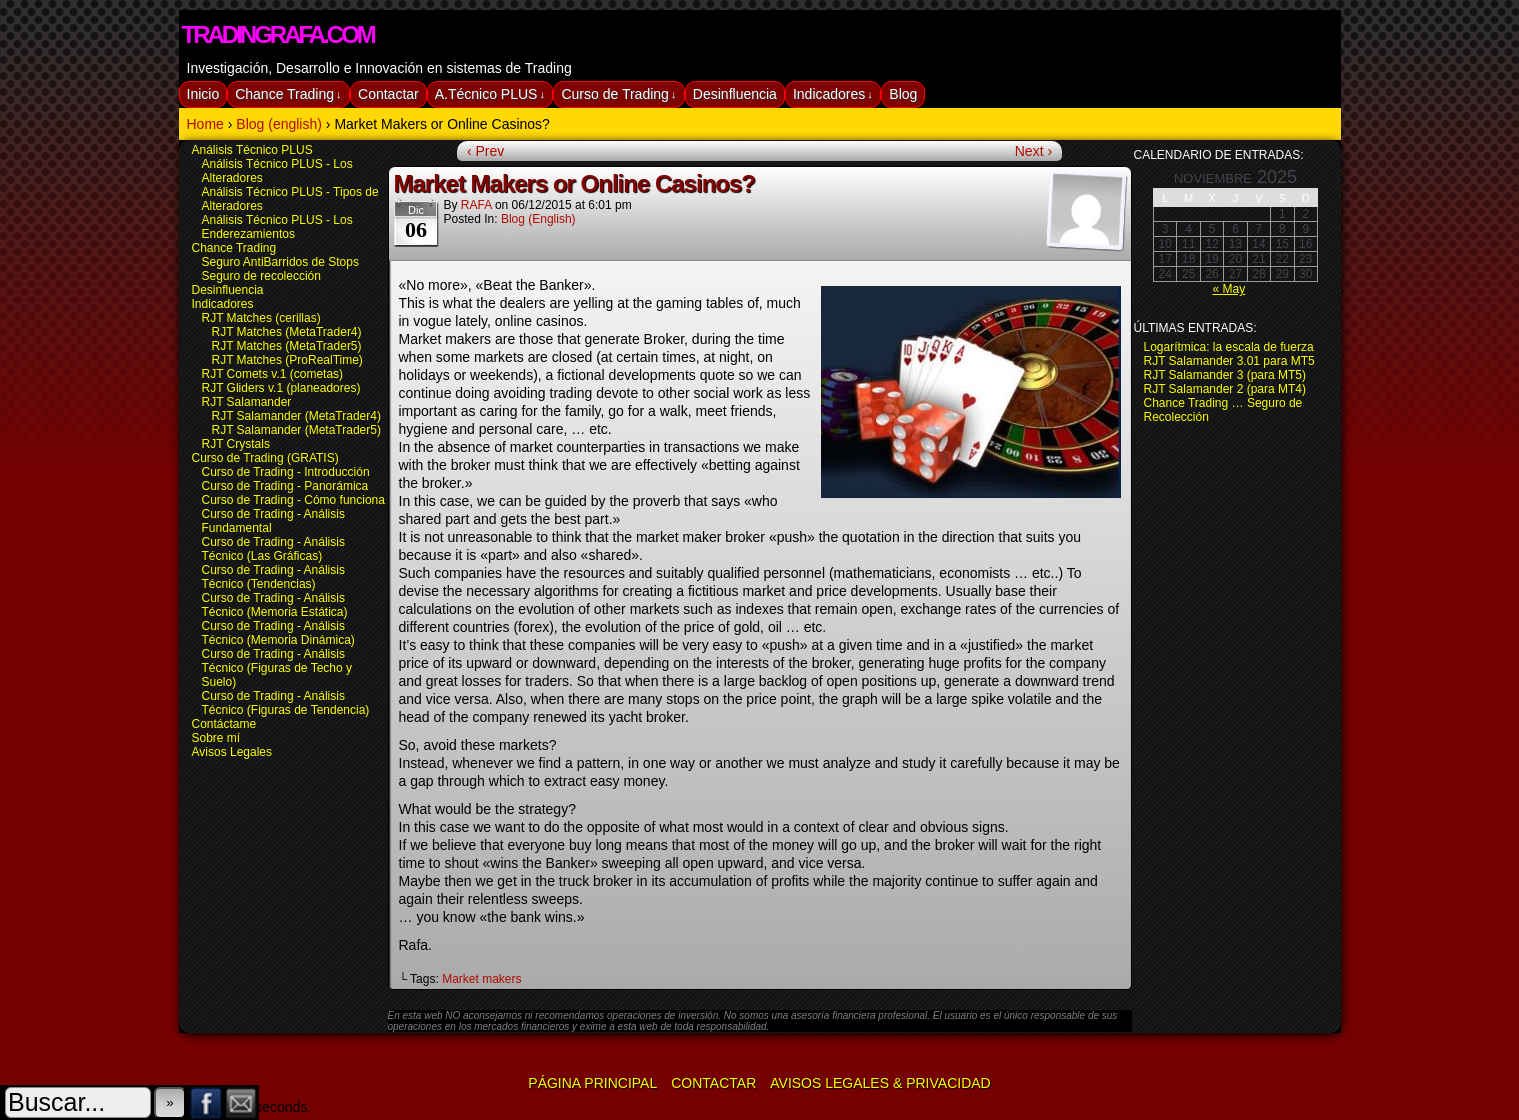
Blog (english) (538, 219)
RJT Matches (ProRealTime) (287, 360)
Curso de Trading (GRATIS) (265, 458)
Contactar (388, 94)
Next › (1033, 151)
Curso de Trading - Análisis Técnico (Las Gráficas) (273, 549)
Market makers (481, 979)
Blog (903, 94)
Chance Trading (288, 94)
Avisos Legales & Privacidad (880, 1083)
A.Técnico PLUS (490, 94)
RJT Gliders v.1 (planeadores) (281, 388)
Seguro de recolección (261, 276)
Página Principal (592, 1083)
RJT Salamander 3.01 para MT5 (1229, 361)
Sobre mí (216, 738)
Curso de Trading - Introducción (286, 472)
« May (1228, 289)
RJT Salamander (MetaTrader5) (296, 430)
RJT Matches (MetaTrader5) (287, 346)
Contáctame (224, 724)
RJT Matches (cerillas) (261, 318)
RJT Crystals (236, 444)
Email (241, 1102)
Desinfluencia (735, 94)
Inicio (203, 94)
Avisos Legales (232, 752)
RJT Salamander (247, 402)
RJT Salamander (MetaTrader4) (296, 416)
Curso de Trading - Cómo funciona (293, 500)
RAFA (476, 205)
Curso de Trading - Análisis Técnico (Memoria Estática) (275, 605)
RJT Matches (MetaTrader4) (287, 332)
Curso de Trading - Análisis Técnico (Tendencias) (273, 577)
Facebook (206, 1102)
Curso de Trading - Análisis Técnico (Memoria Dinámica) (278, 633)
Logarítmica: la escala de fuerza (1229, 347)
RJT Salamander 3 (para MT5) (1225, 375)
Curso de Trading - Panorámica (285, 486)
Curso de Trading (618, 94)
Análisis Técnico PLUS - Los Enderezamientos (277, 227)
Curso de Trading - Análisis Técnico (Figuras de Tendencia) (286, 703)
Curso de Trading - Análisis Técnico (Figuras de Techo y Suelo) (277, 668)
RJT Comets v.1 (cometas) (273, 374)
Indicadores (833, 94)
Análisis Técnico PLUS (252, 150)
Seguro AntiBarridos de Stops (280, 262)
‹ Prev (485, 151)
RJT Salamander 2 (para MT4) (1225, 389)
